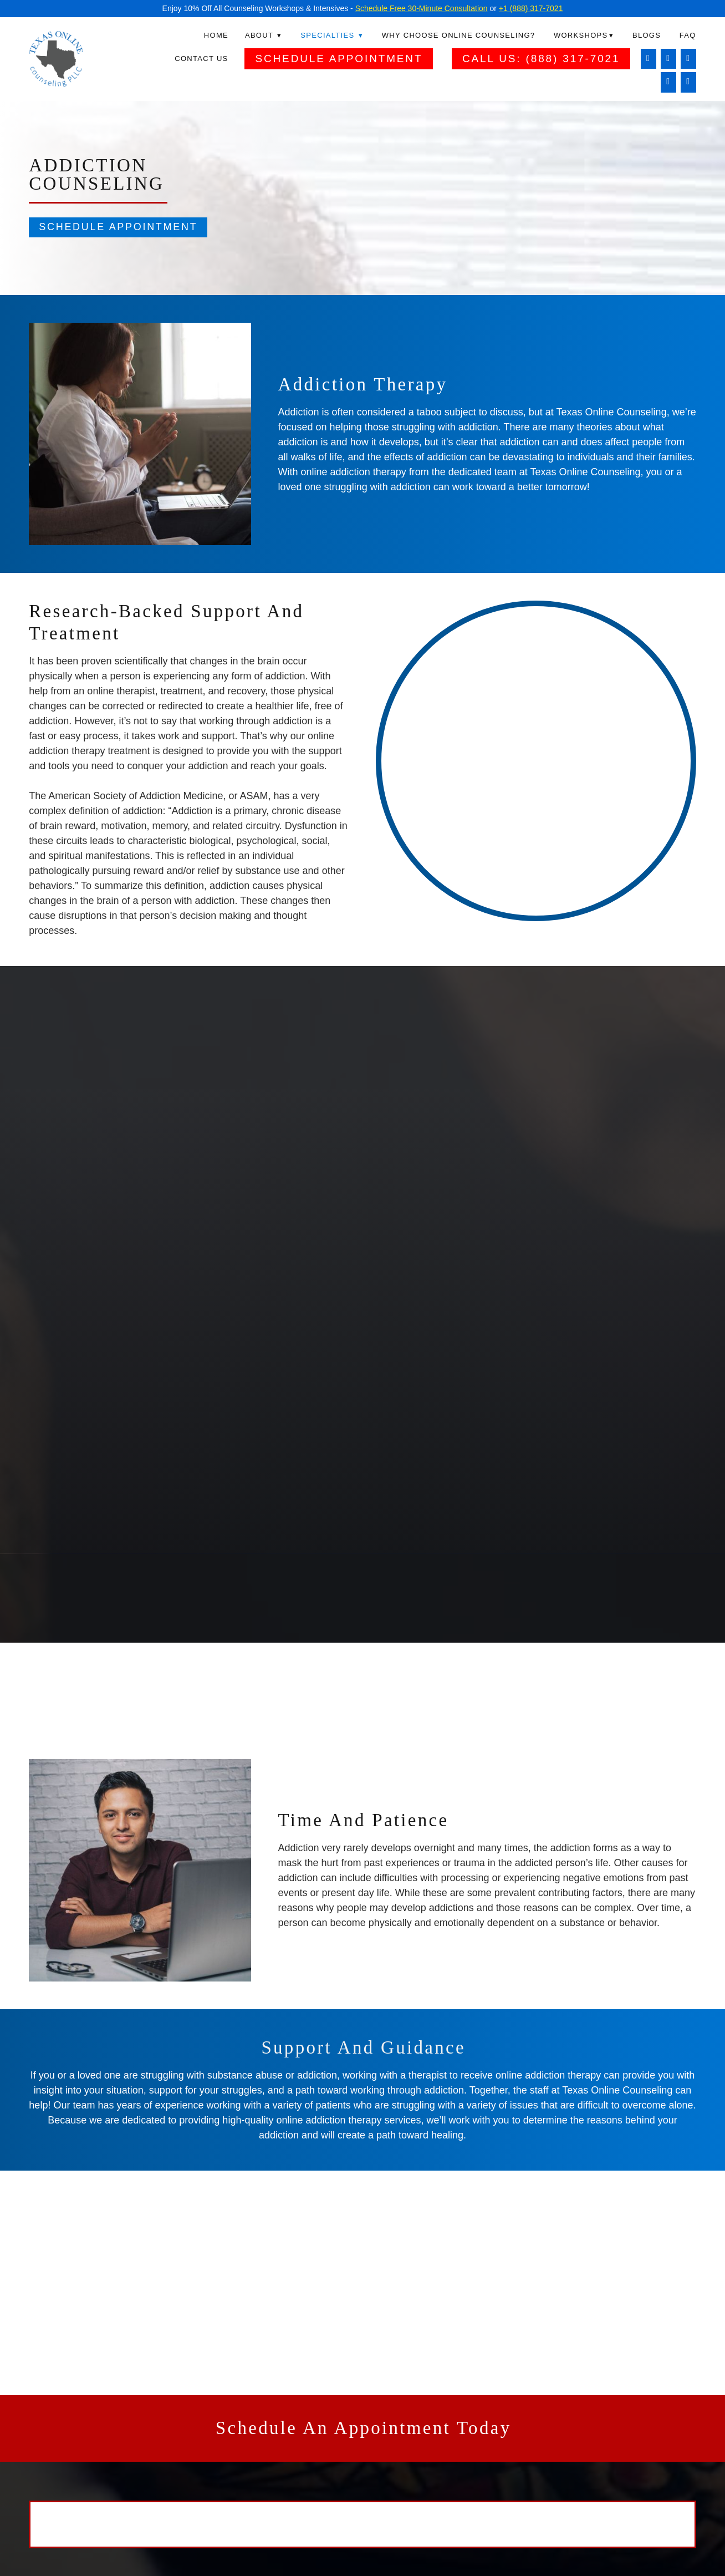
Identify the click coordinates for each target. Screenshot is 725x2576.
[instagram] (668, 59)
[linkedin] (688, 59)
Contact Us (201, 58)
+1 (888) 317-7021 (531, 8)
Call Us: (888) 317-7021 (541, 58)
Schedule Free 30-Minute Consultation (421, 8)
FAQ (688, 35)
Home (216, 35)
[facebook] (648, 59)
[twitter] (668, 82)
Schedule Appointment (338, 58)
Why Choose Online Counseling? (458, 35)
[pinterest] (688, 82)
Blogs (646, 35)
